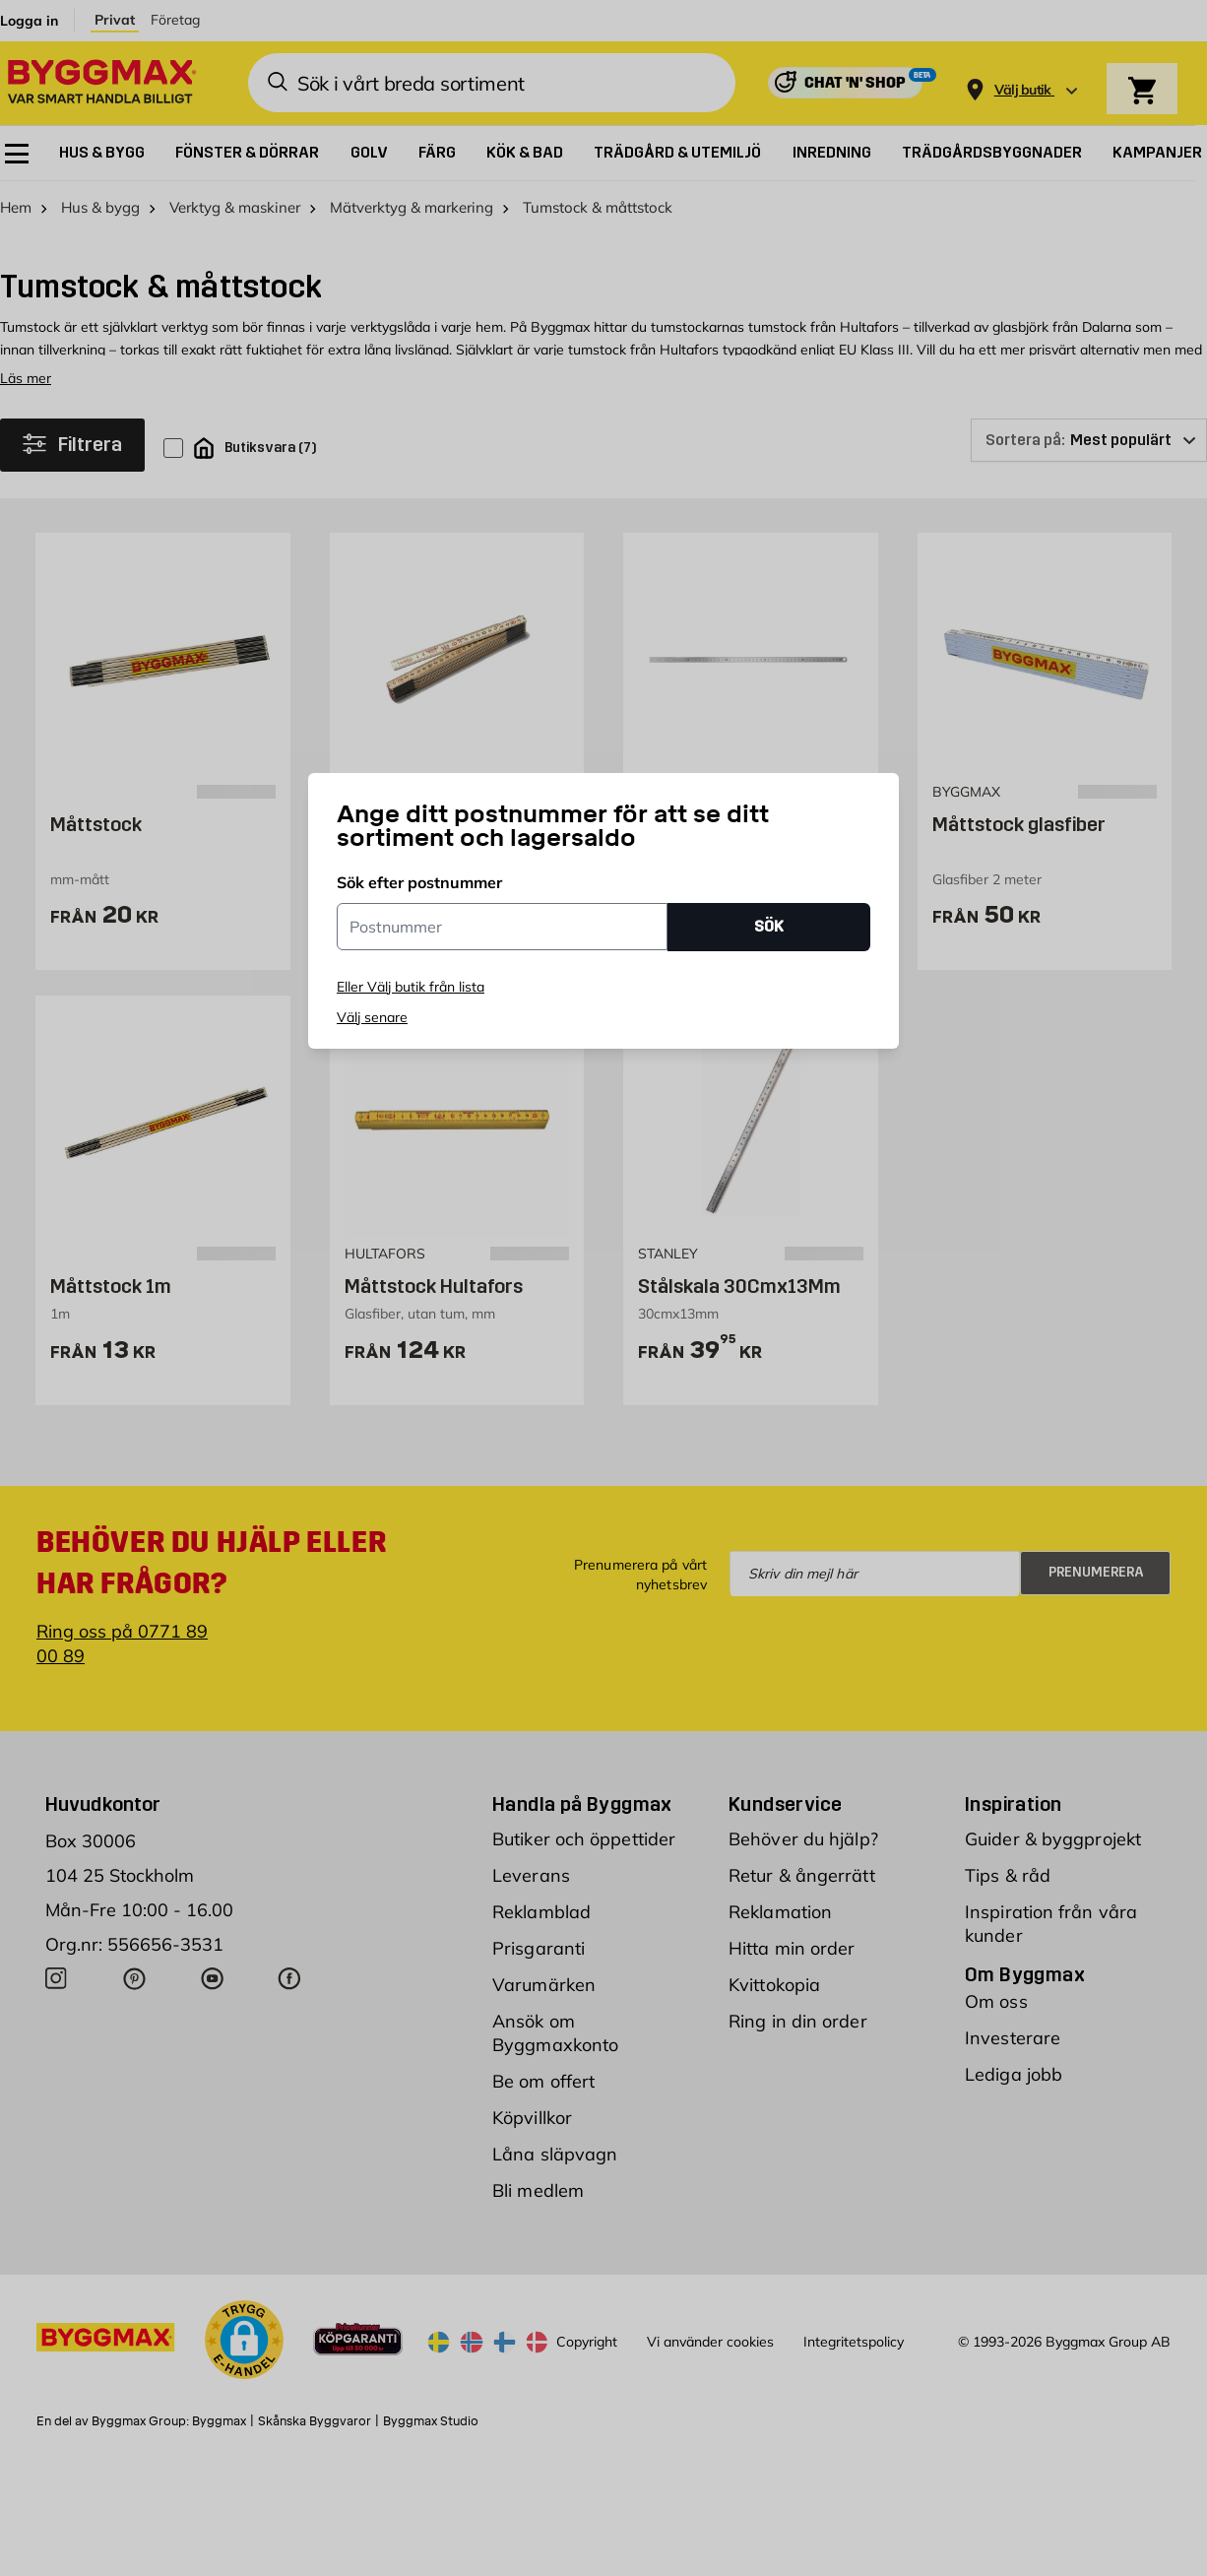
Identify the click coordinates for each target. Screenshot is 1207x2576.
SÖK (769, 926)
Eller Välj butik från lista (410, 987)
